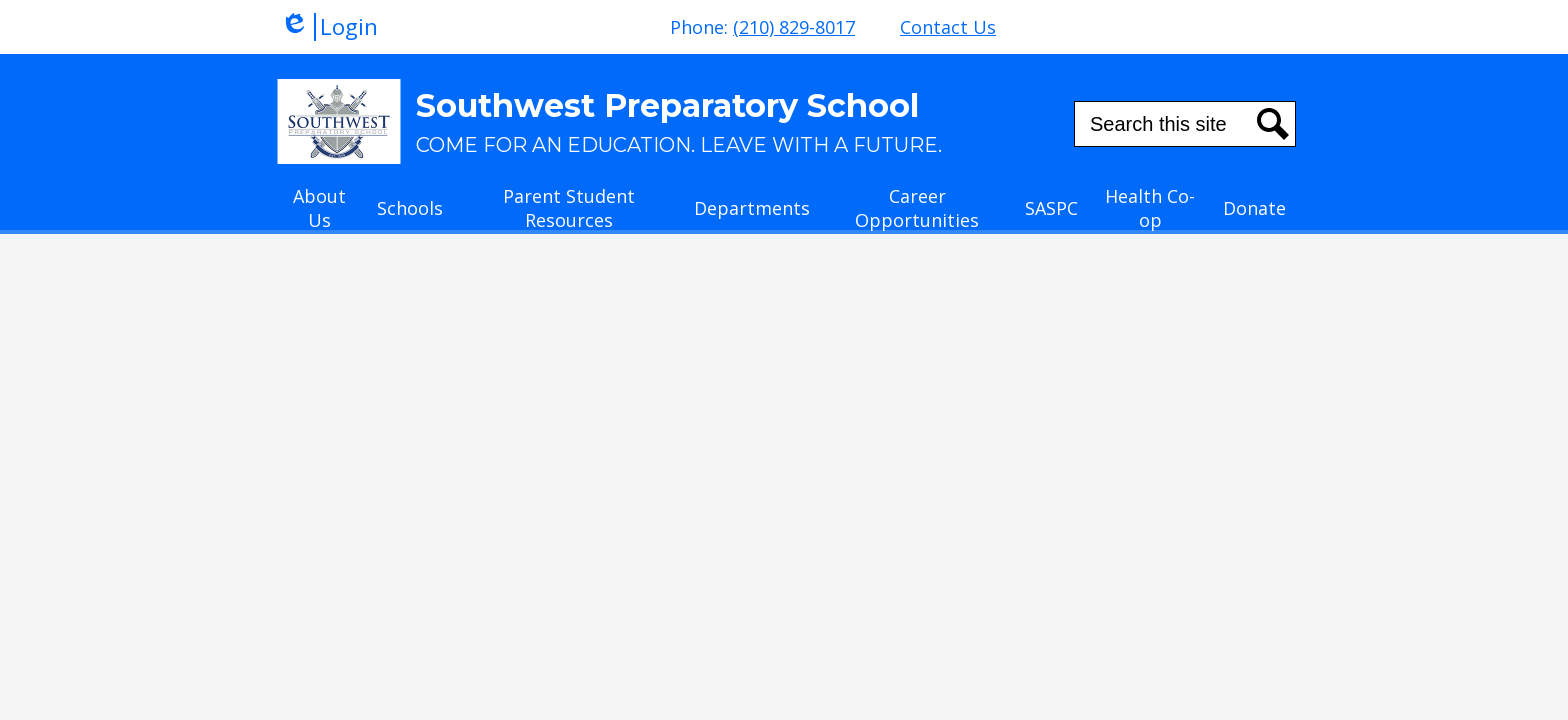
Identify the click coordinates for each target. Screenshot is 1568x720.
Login (329, 27)
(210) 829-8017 (794, 27)
